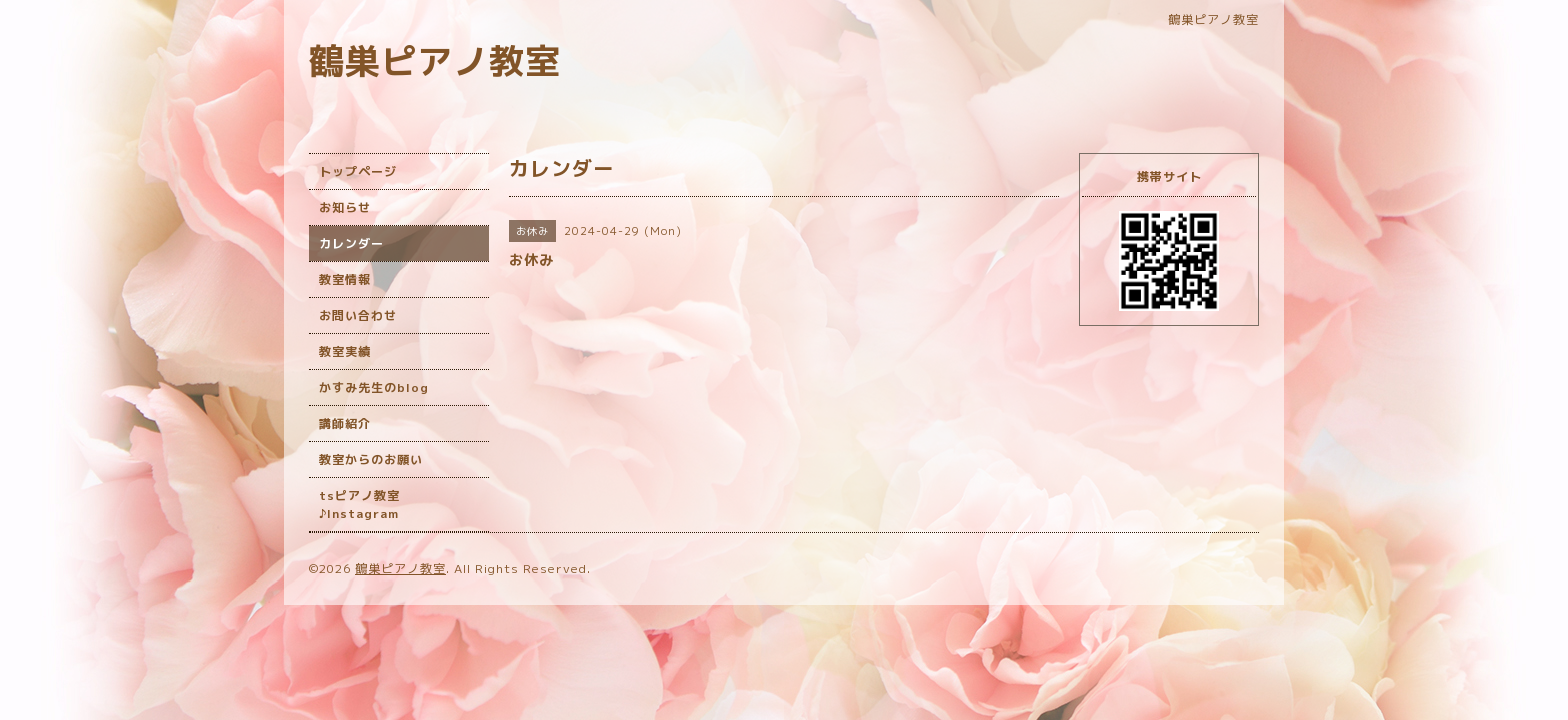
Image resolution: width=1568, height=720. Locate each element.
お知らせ (345, 207)
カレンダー (351, 243)
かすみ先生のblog (374, 387)
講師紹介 (345, 423)
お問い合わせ (358, 315)
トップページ (358, 171)
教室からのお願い (371, 459)
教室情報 (345, 279)
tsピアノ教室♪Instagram (359, 504)
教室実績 (345, 351)
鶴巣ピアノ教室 (435, 60)
